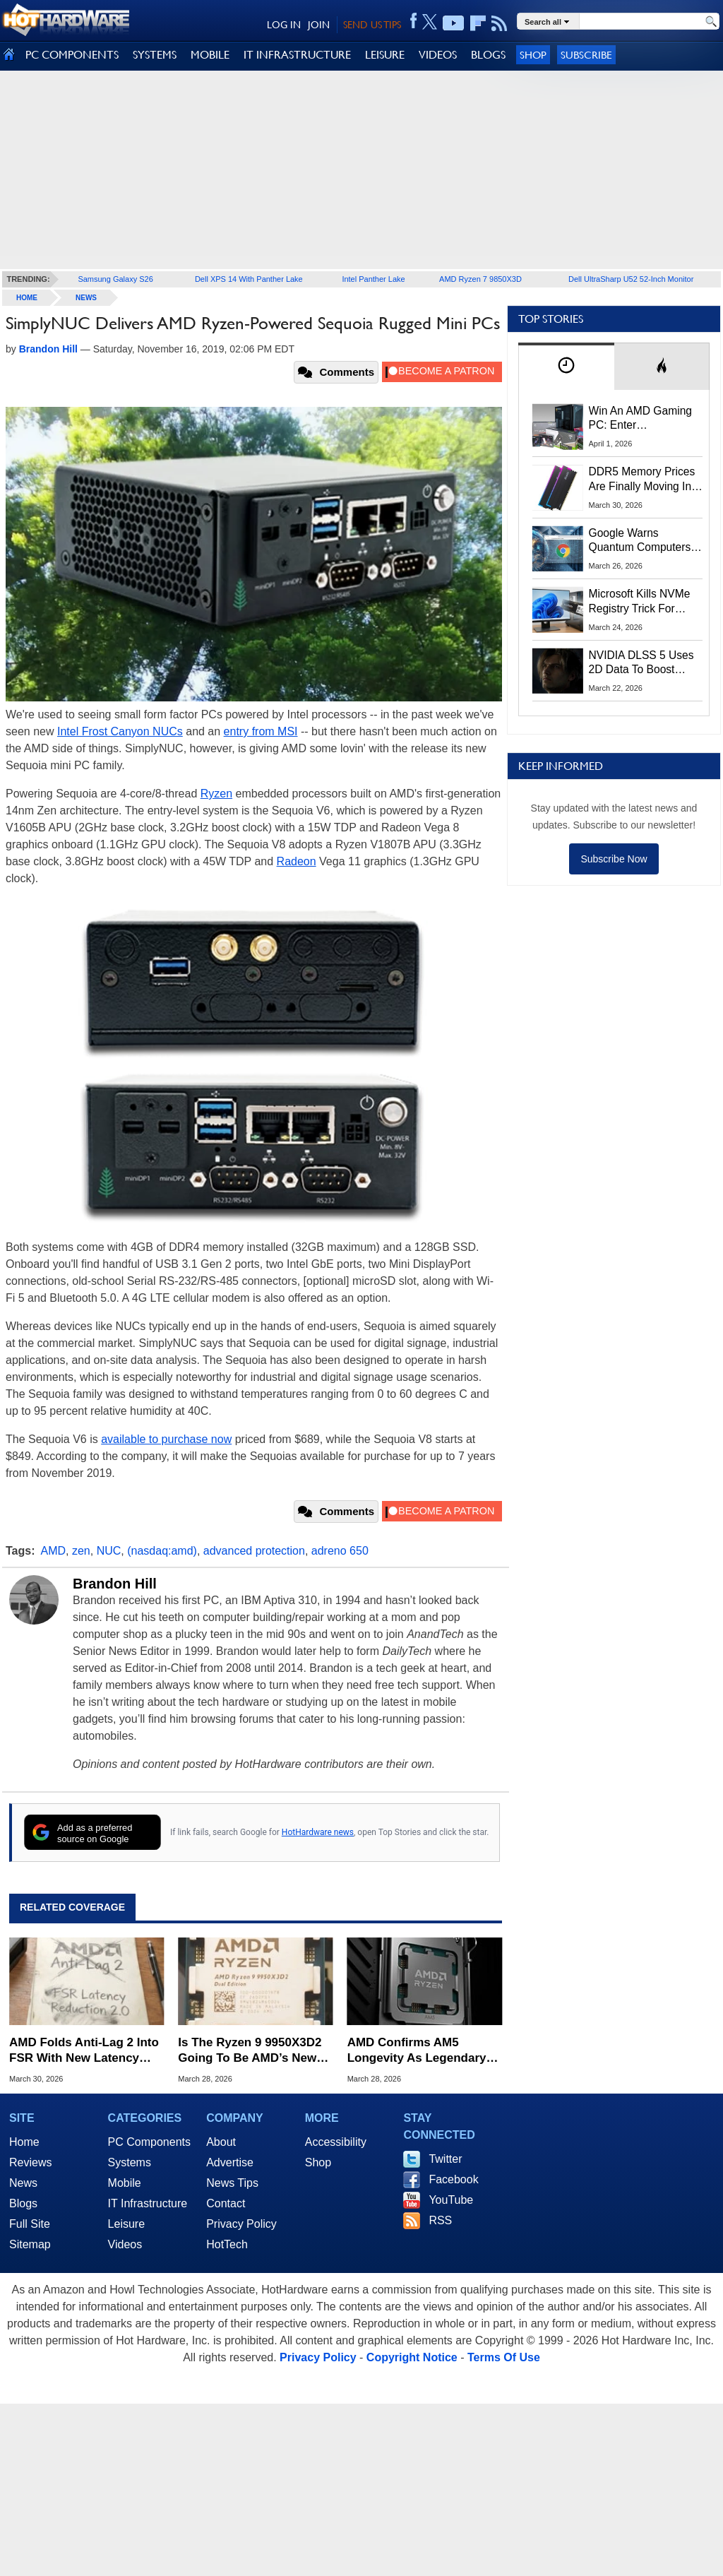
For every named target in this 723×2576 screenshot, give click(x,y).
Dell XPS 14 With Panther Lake (249, 279)
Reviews (30, 2162)
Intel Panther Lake (373, 279)
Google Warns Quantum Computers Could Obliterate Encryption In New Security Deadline (640, 541)
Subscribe (586, 55)
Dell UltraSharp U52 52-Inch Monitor (630, 279)
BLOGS (488, 54)
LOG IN (284, 24)
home (26, 298)
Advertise (229, 2162)
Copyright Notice (412, 2357)
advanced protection (254, 1551)
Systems (129, 2162)
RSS (440, 2220)
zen (81, 1551)
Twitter (445, 2159)
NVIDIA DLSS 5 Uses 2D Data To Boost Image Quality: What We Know (641, 663)
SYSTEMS (155, 54)
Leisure (126, 2224)
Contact (225, 2203)
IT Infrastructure (148, 2203)
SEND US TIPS (372, 24)
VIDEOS (438, 54)
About (221, 2142)
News (86, 298)
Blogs (23, 2203)
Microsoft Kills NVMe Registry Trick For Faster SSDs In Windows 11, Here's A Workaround (642, 602)
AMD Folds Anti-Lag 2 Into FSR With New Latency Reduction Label (84, 2051)
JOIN (319, 24)
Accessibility (335, 2142)
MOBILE (210, 54)
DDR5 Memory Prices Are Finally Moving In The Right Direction (642, 479)
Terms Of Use (503, 2357)
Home (24, 2142)
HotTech (227, 2244)
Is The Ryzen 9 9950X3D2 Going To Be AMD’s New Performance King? (249, 2051)
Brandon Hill (115, 1583)
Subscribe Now (613, 859)
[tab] (566, 366)
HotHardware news (318, 1832)
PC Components (149, 2142)
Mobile (124, 2183)
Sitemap (30, 2244)
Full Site (29, 2224)
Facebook (453, 2179)
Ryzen (216, 794)
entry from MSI (261, 731)
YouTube (451, 2200)
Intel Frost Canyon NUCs (120, 731)
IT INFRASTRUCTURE (297, 54)
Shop (533, 55)
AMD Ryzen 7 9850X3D (480, 279)
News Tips (232, 2183)
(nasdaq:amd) (162, 1551)
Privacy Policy (241, 2224)
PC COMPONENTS (72, 54)
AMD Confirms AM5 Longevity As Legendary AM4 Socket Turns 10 (416, 2051)
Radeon (296, 861)
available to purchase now (166, 1439)
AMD (53, 1551)
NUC (109, 1551)
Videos (125, 2244)
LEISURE (385, 54)
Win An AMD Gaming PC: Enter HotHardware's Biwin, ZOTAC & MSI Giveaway (641, 419)
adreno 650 (340, 1551)
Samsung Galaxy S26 (115, 279)
